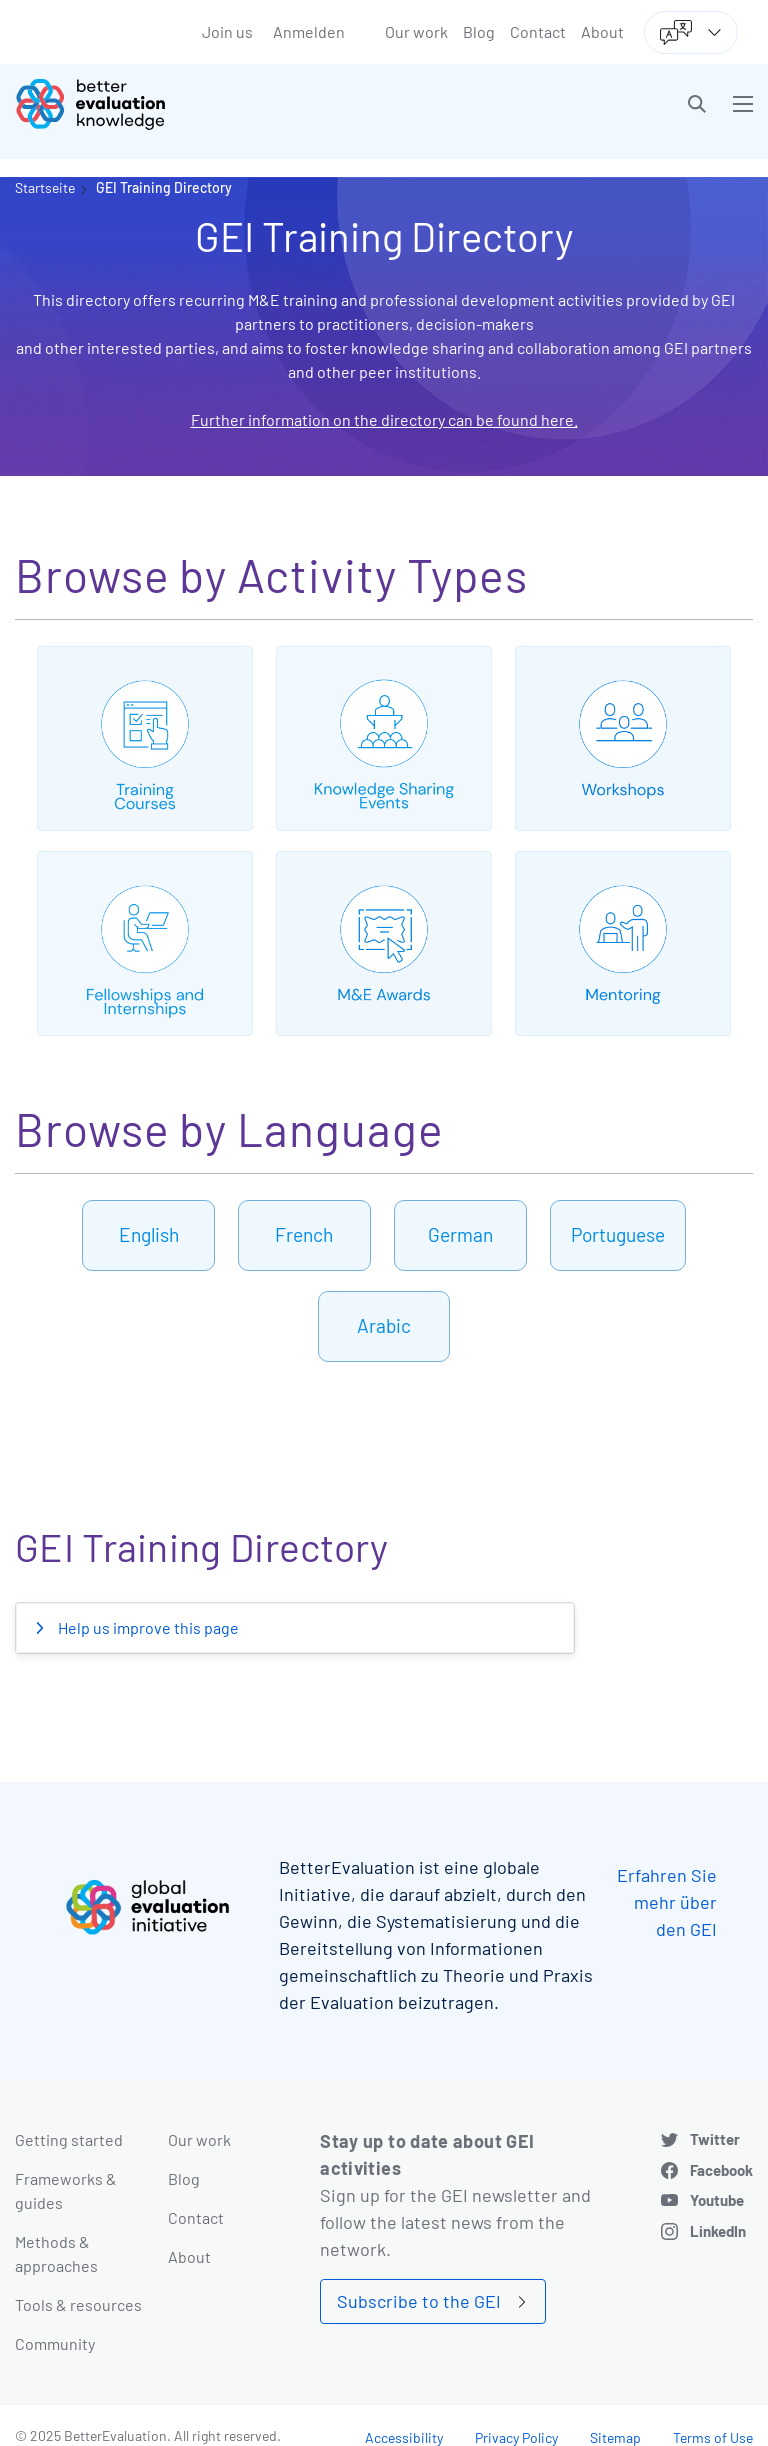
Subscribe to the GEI (419, 2301)
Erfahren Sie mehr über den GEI (667, 1902)
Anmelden (309, 31)
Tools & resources (78, 2304)
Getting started (69, 2139)
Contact (538, 31)
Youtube (717, 2200)
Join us (227, 31)
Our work (416, 31)
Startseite (45, 187)
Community (55, 2343)
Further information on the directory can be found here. (384, 419)
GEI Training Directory (164, 187)
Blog (479, 31)
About (602, 31)
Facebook (721, 2170)
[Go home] (207, 104)
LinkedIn (718, 2231)
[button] (697, 104)
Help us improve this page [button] (147, 1627)
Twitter (715, 2139)
